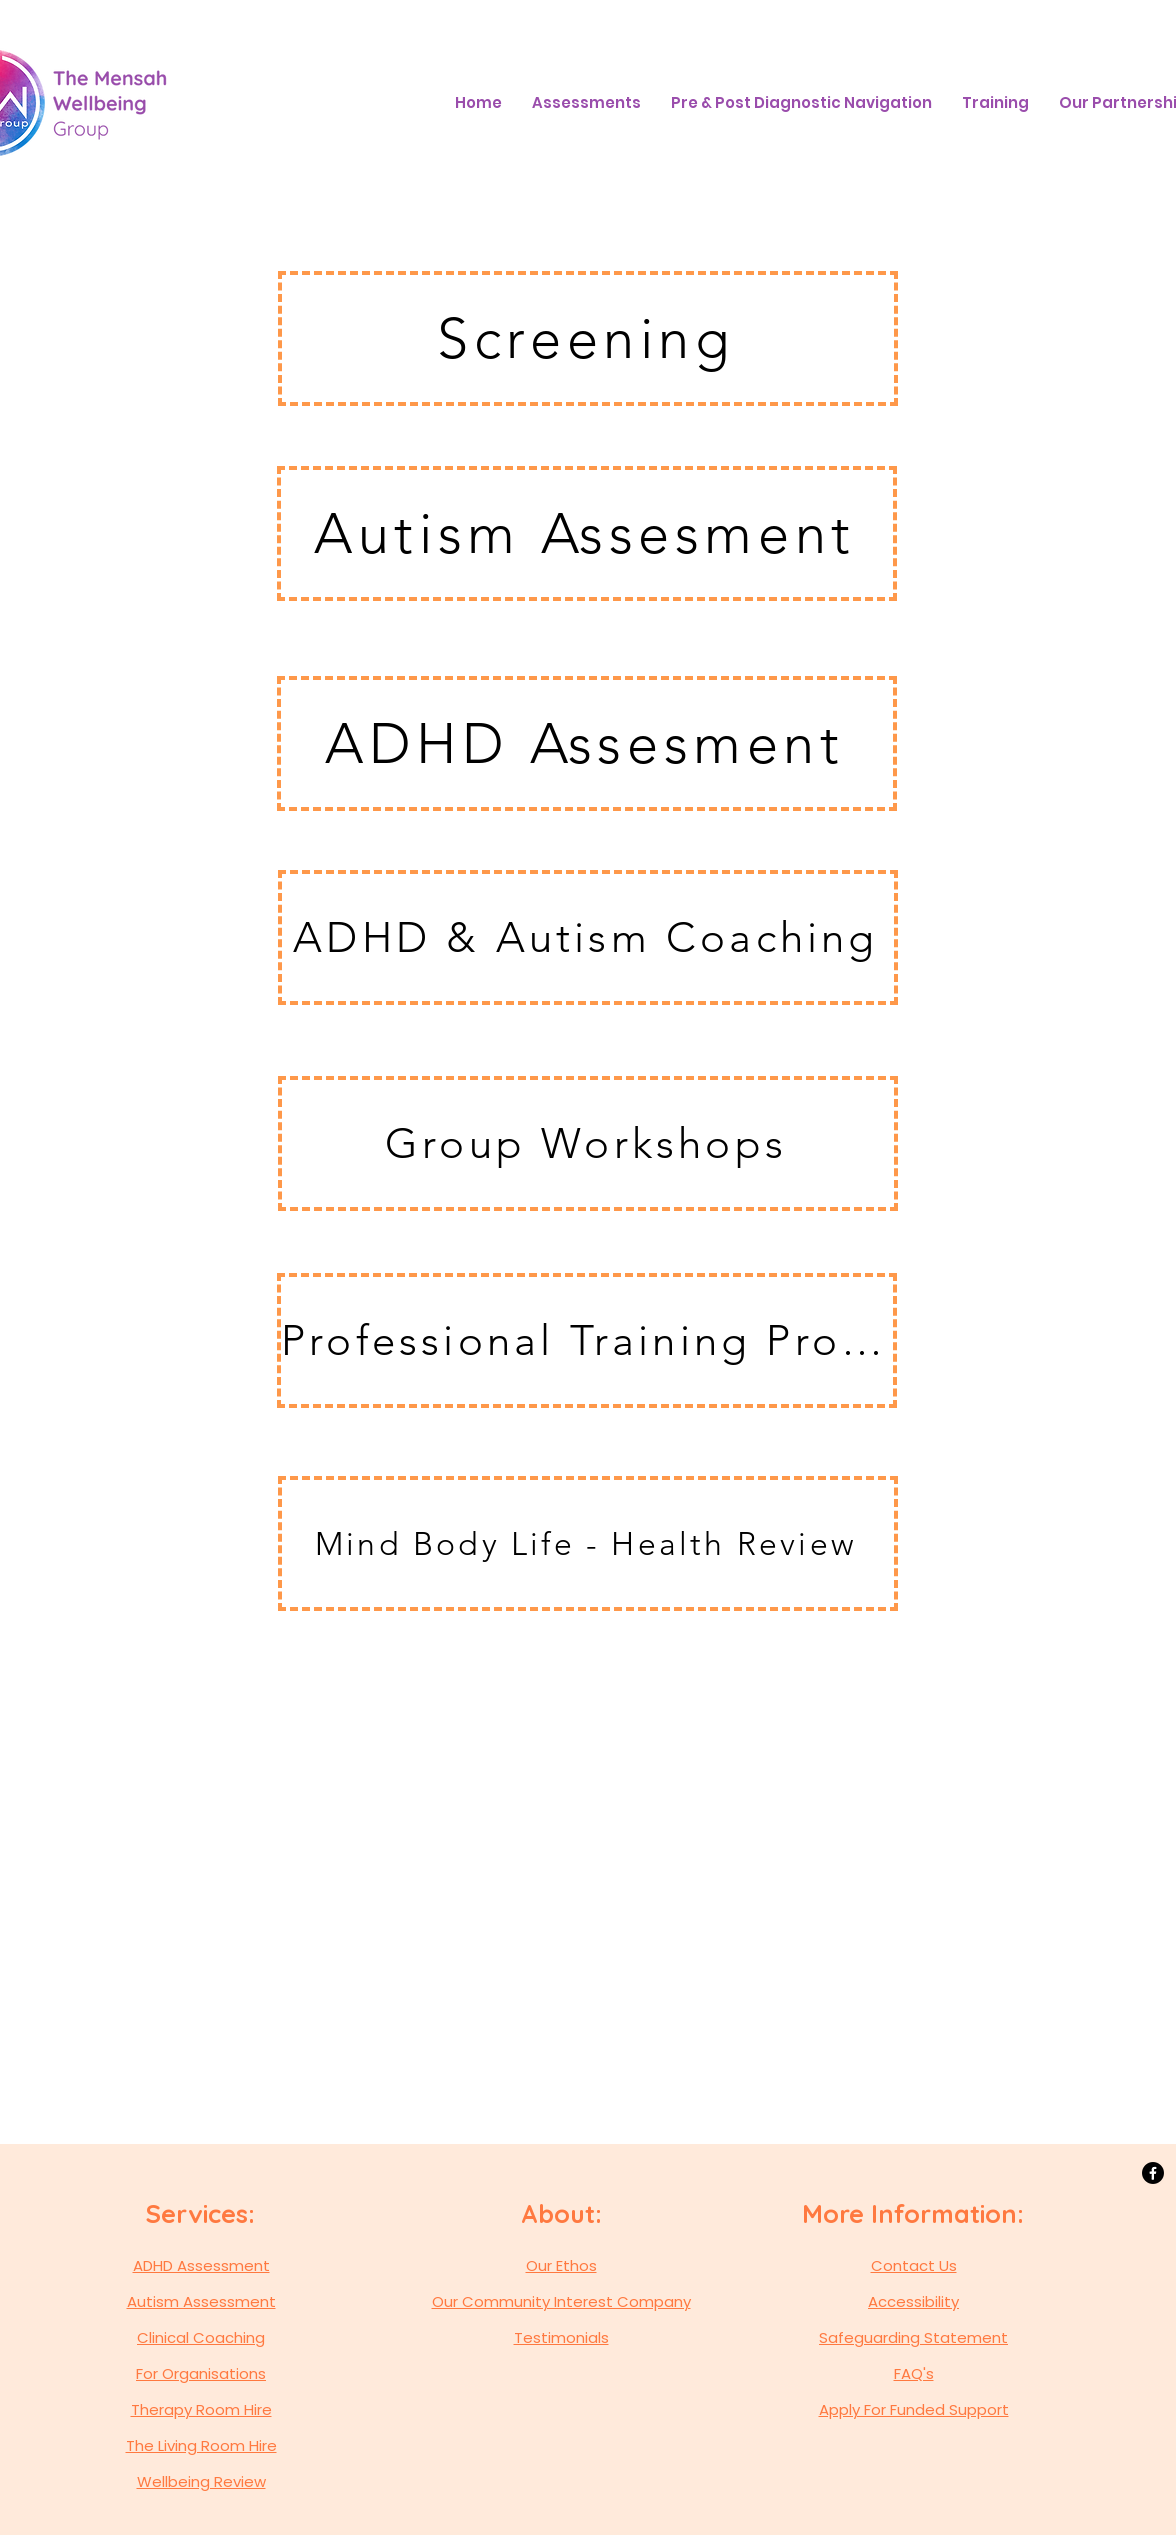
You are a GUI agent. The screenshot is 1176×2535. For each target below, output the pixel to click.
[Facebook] (1153, 2173)
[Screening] (588, 338)
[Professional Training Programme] (587, 1340)
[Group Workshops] (588, 1143)
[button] (586, 103)
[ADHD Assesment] (587, 743)
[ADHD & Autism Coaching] (588, 937)
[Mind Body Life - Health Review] (588, 1543)
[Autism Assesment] (587, 533)
